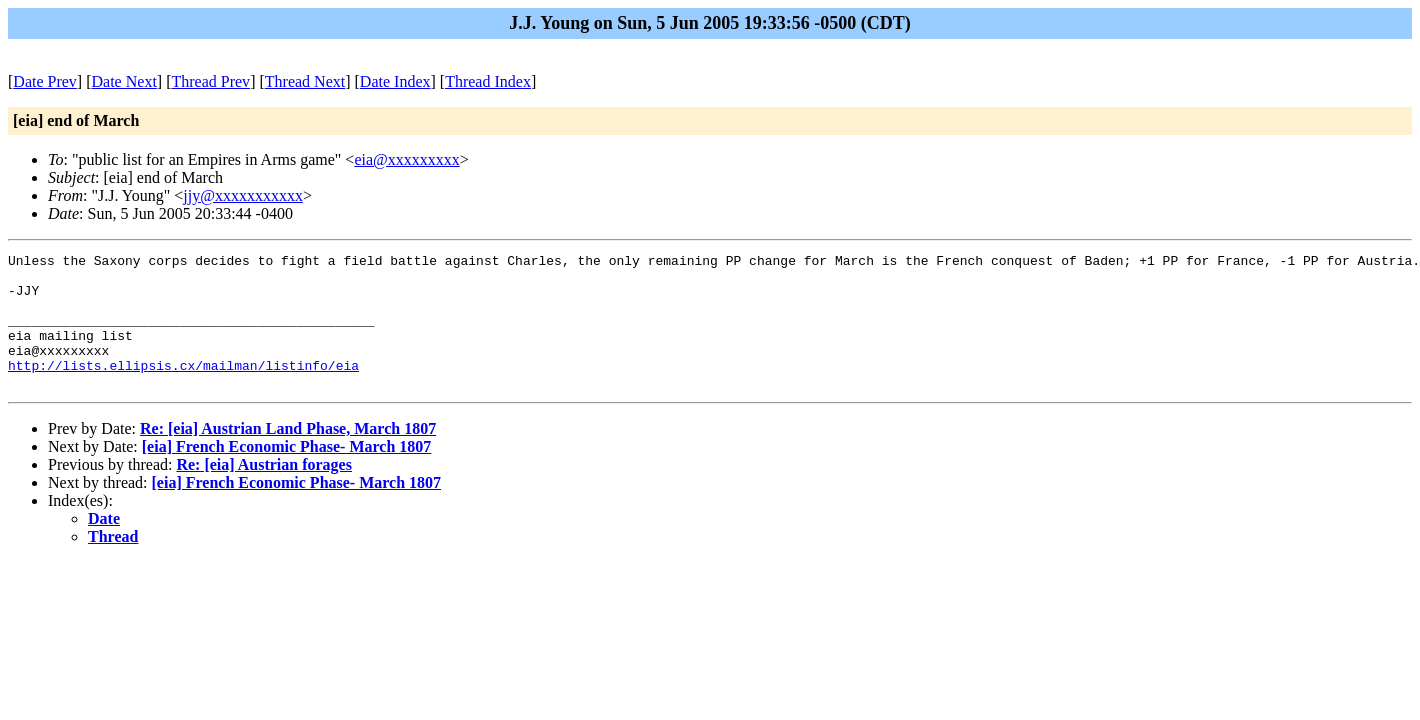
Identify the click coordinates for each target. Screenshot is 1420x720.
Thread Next (305, 81)
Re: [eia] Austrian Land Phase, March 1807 (288, 455)
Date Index (395, 81)
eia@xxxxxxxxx (406, 159)
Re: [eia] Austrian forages (264, 491)
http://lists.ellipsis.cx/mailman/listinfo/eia (183, 389)
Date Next (124, 81)
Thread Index (488, 81)
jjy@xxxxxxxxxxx (243, 195)
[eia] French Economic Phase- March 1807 (287, 473)
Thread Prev (210, 81)
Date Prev (45, 81)
